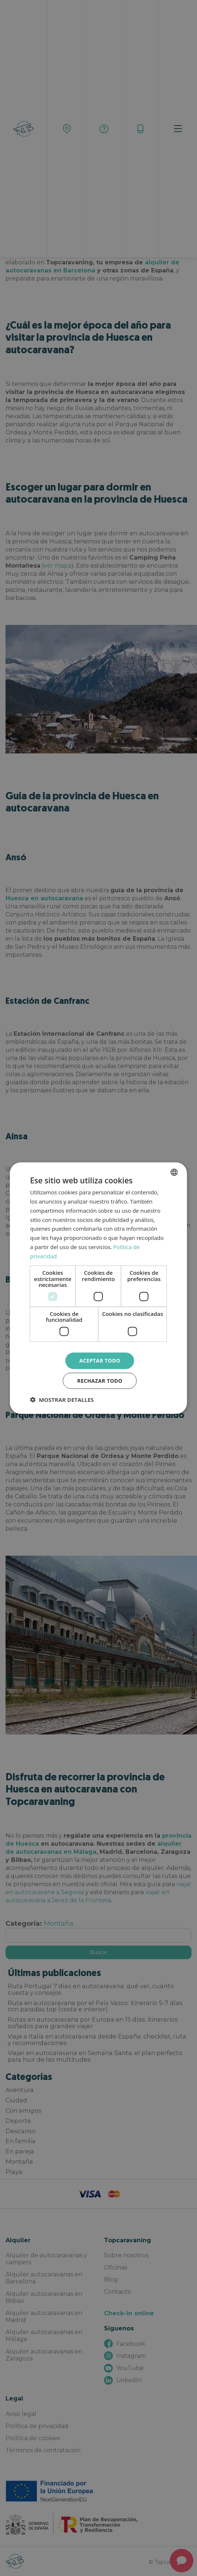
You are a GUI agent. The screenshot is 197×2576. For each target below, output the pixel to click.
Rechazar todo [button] (99, 1380)
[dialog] (98, 1288)
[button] (62, 1399)
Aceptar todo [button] (99, 1360)
